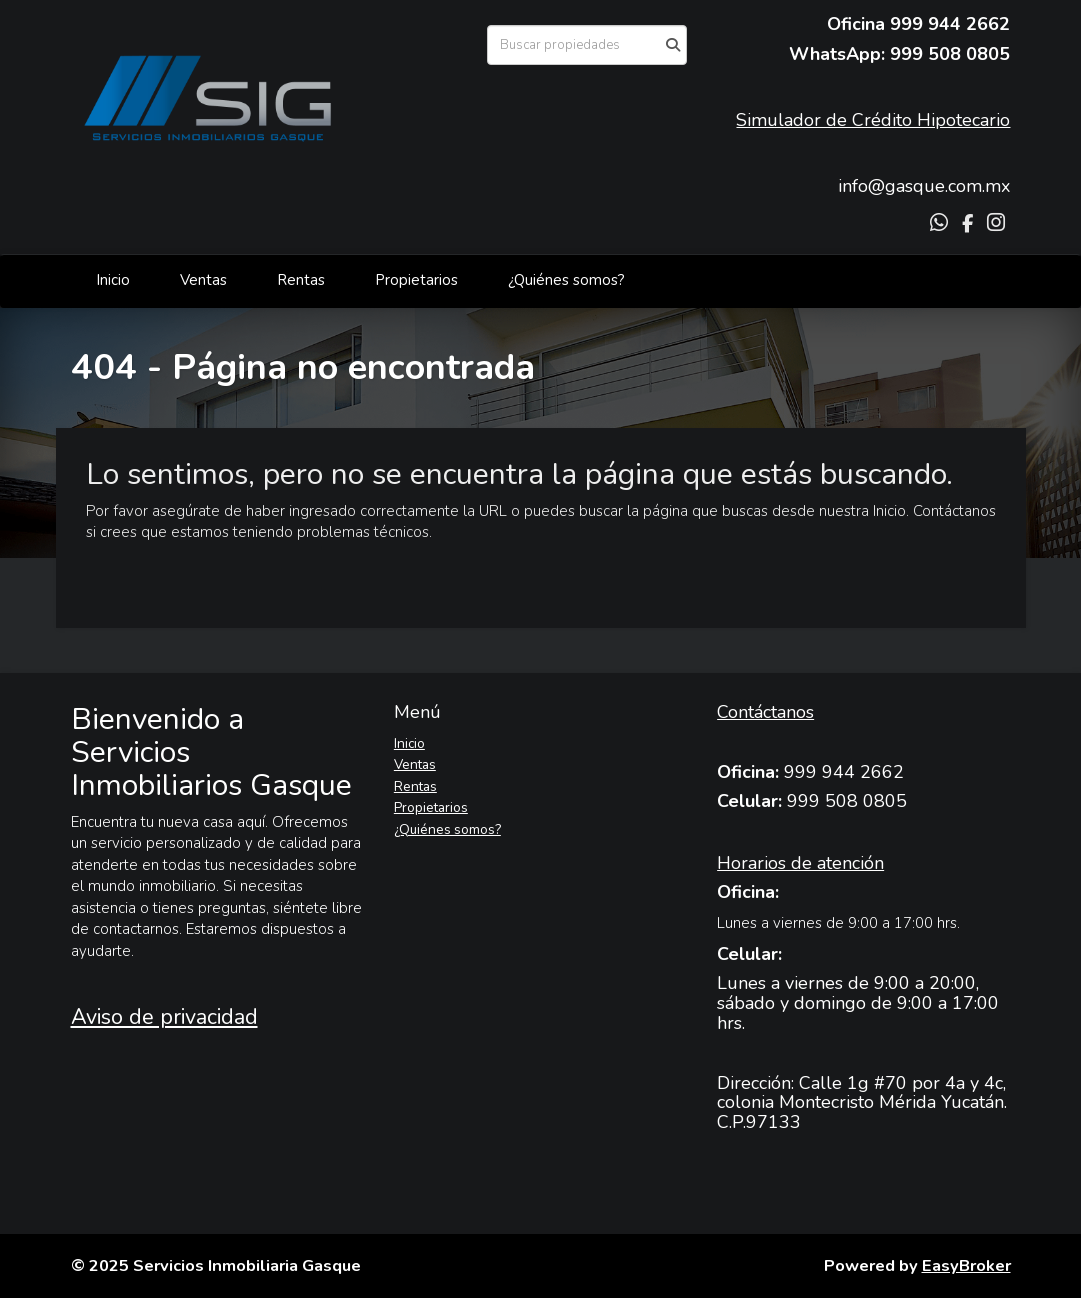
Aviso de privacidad (164, 1017)
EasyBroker (966, 1265)
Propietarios (416, 280)
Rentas (301, 280)
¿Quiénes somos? (566, 280)
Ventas (203, 280)
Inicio (113, 280)
